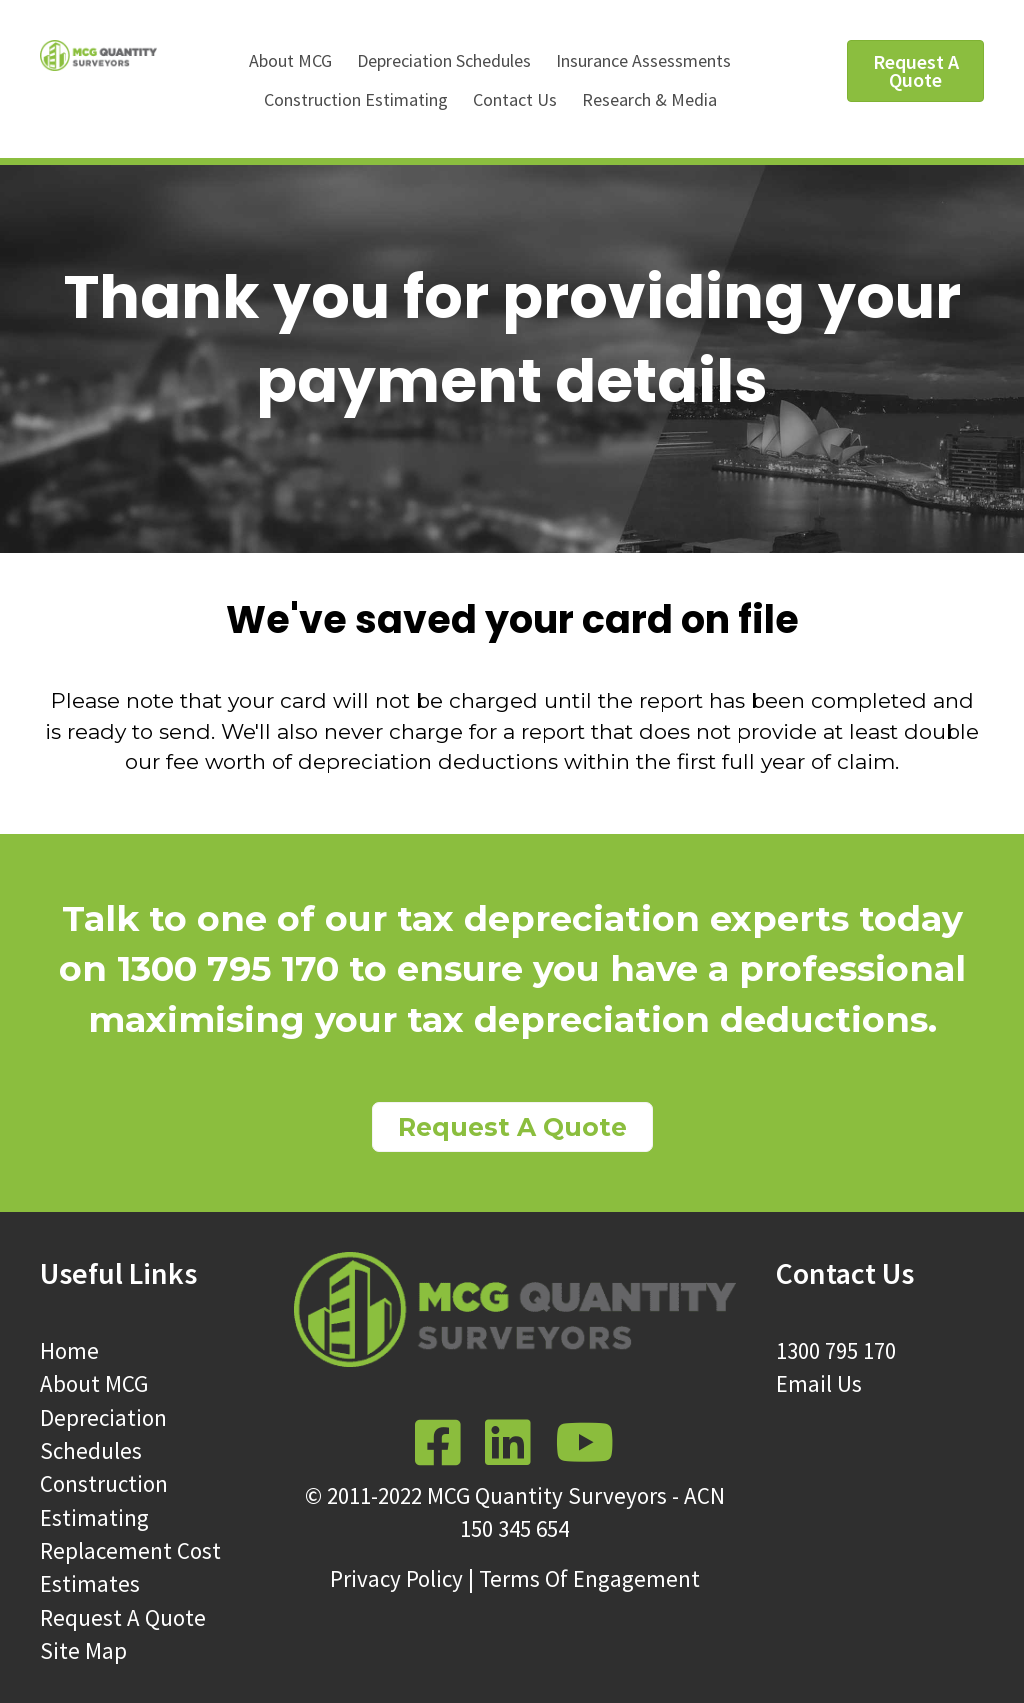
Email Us (819, 1383)
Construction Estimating (356, 99)
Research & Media (649, 99)
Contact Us (515, 99)
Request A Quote (123, 1617)
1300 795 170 (836, 1350)
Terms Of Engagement (589, 1578)
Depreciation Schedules (444, 60)
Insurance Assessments (643, 60)
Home (69, 1350)
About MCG (290, 60)
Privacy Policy (396, 1578)
